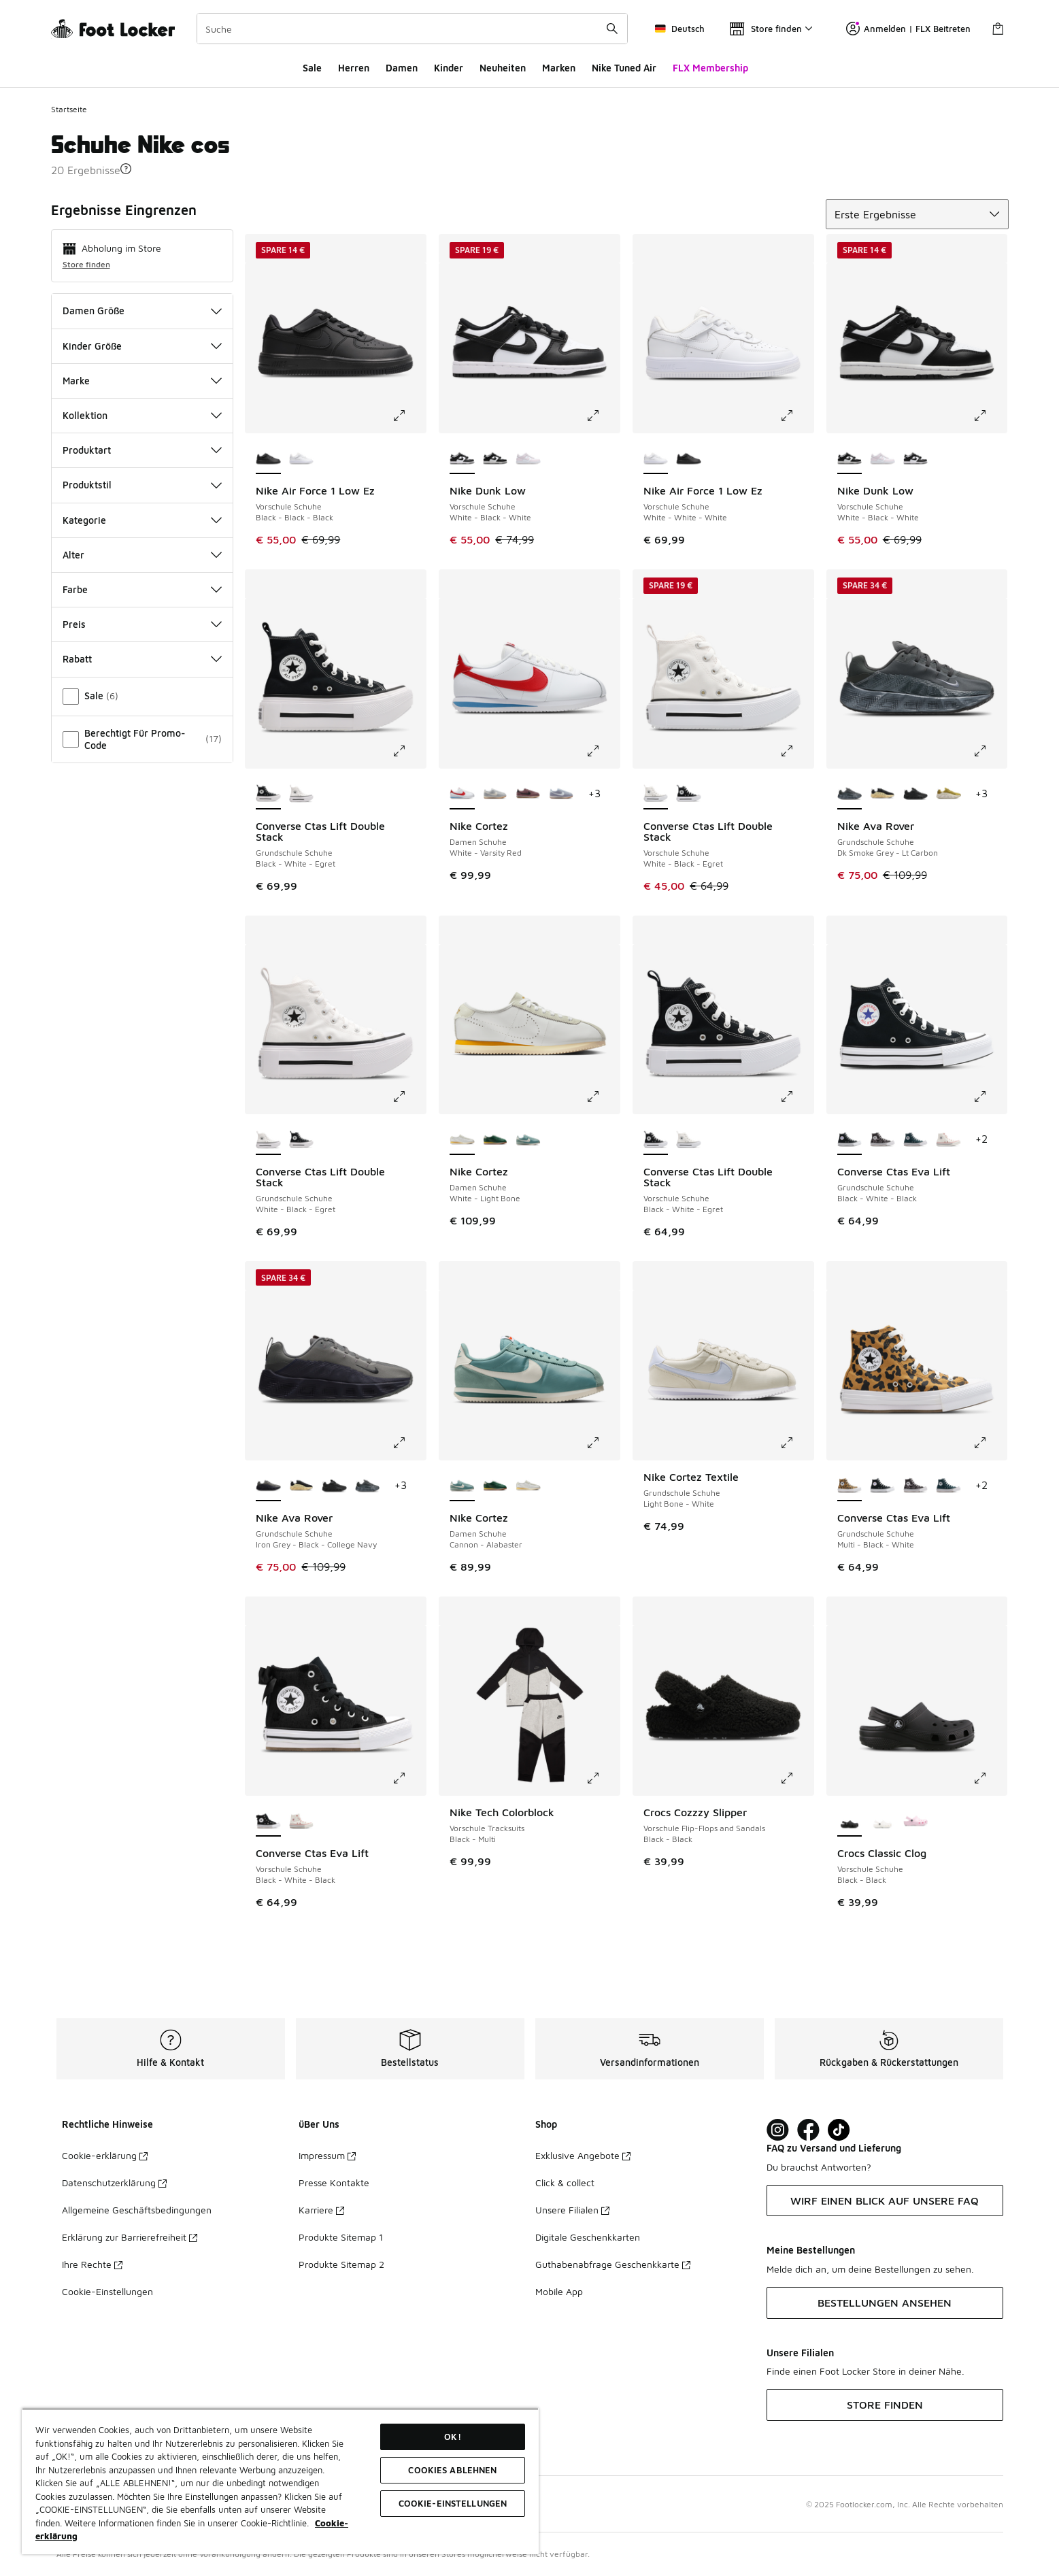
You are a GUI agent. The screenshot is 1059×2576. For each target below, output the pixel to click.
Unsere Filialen (572, 2209)
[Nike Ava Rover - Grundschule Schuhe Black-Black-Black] (915, 794)
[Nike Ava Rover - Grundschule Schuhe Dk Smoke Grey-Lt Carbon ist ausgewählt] (849, 794)
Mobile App (559, 2291)
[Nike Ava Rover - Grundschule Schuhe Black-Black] (882, 794)
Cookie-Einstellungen (107, 2291)
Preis (142, 624)
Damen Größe (142, 310)
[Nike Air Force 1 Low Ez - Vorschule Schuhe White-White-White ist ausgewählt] (656, 459)
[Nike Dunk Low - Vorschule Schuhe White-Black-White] (495, 459)
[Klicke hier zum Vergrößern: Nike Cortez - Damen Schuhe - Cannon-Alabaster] (603, 1443)
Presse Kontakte (334, 2182)
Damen (402, 67)
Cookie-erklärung (105, 2155)
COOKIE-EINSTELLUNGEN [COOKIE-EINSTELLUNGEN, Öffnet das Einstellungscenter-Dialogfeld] (453, 2503)
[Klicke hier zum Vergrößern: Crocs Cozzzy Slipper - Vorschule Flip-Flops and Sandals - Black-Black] (796, 1778)
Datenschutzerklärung (114, 2182)
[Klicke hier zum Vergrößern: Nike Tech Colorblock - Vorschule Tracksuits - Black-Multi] (603, 1778)
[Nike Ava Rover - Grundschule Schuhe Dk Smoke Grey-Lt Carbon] (367, 1486)
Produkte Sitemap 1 (341, 2237)
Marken (558, 67)
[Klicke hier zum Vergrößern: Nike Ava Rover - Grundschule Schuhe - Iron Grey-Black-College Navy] (409, 1443)
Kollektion (142, 415)
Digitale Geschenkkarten (587, 2237)
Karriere (321, 2209)
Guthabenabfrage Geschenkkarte (612, 2264)
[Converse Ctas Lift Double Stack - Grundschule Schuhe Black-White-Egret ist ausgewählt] (268, 794)
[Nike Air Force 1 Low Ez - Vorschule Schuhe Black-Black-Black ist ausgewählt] (268, 459)
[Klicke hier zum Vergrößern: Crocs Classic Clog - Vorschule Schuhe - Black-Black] (990, 1778)
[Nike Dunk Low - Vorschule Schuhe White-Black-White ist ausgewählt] (462, 459)
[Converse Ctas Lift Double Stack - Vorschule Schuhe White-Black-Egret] (688, 1140)
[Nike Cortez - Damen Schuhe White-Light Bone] (528, 1486)
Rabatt (142, 659)
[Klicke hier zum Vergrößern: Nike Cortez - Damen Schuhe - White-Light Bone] (603, 1096)
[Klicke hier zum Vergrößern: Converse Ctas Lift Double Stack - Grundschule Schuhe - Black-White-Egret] (409, 751)
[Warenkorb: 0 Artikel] (998, 28)
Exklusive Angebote (583, 2155)
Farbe (142, 589)
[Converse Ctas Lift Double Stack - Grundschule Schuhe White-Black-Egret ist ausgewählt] (268, 1140)
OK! (452, 2436)
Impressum (327, 2155)
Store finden (86, 264)
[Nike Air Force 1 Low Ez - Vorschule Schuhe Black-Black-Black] (688, 459)
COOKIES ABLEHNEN (452, 2469)
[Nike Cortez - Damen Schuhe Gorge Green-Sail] (495, 1140)
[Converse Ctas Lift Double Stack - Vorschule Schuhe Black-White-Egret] (688, 794)
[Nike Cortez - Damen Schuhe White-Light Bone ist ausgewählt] (462, 1140)
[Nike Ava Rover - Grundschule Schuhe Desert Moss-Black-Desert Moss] (948, 794)
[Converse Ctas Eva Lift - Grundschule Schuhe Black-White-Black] (882, 1486)
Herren (353, 67)
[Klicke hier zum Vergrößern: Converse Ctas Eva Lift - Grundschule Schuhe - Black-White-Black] (990, 1096)
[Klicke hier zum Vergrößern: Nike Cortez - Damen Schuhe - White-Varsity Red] (603, 751)
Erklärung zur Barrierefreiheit (129, 2237)
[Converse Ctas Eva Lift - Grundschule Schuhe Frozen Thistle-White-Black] (882, 1140)
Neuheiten (503, 67)
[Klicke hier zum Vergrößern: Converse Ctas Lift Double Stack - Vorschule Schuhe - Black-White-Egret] (796, 1096)
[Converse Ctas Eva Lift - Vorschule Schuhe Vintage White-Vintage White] (301, 1822)
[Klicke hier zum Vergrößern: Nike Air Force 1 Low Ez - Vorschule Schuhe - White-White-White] (796, 416)
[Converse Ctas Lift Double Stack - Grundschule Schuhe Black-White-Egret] (301, 1140)
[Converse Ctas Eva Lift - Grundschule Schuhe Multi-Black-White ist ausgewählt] (849, 1486)
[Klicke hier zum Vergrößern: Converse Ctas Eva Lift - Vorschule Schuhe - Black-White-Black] (409, 1778)
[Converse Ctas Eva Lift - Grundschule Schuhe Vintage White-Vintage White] (948, 1140)
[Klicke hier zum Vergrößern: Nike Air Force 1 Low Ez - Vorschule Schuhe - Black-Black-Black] (409, 416)
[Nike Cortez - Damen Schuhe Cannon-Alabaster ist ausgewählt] (462, 1486)
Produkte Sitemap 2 (341, 2264)
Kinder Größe (142, 346)
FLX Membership (710, 67)
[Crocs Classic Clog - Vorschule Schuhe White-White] (882, 1822)
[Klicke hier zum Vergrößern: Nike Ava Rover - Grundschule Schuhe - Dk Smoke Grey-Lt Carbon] (990, 751)
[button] (126, 169)
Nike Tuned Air (624, 67)
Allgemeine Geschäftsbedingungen (137, 2209)
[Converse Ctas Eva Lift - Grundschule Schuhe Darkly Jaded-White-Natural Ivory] (915, 1140)
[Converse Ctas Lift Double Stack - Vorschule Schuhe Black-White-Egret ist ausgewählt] (656, 1140)
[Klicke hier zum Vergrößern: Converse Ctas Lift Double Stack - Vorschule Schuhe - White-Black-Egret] (796, 751)
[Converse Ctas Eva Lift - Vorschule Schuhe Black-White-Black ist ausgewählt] (268, 1822)
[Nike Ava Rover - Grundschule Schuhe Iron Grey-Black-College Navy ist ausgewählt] (268, 1486)
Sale (312, 67)
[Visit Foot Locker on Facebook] (808, 2130)
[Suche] (412, 29)
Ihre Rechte (92, 2264)
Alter (142, 555)
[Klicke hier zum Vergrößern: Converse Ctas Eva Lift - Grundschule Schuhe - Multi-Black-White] (990, 1443)
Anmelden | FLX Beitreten (908, 28)
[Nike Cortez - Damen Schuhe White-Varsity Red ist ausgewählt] (462, 794)
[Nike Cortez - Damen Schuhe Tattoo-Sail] (528, 794)
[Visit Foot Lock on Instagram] (778, 2130)
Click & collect (564, 2182)
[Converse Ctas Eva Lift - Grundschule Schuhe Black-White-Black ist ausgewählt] (849, 1140)
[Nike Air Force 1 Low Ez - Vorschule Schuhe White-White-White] (301, 459)
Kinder (448, 67)
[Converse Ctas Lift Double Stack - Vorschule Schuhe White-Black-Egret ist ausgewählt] (656, 794)
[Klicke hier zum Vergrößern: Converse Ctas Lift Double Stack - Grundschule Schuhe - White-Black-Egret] (409, 1096)
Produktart (142, 450)
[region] (280, 2481)
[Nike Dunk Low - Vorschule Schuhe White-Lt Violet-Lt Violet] (528, 459)
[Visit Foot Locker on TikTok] (839, 2130)
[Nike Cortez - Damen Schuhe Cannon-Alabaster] (528, 1140)
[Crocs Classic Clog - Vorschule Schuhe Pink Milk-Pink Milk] (915, 1822)
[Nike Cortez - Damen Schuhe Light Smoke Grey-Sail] (495, 794)
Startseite (69, 109)
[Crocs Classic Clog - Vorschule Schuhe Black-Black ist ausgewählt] (849, 1822)
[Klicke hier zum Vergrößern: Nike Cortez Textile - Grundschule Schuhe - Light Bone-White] (796, 1443)
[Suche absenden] (612, 29)
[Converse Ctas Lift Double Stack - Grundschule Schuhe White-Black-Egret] (301, 794)
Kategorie (142, 520)
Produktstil (142, 484)
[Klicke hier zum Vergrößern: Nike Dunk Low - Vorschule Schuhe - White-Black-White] (603, 416)
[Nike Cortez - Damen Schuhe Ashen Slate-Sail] (561, 794)
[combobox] (412, 29)
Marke (142, 380)
